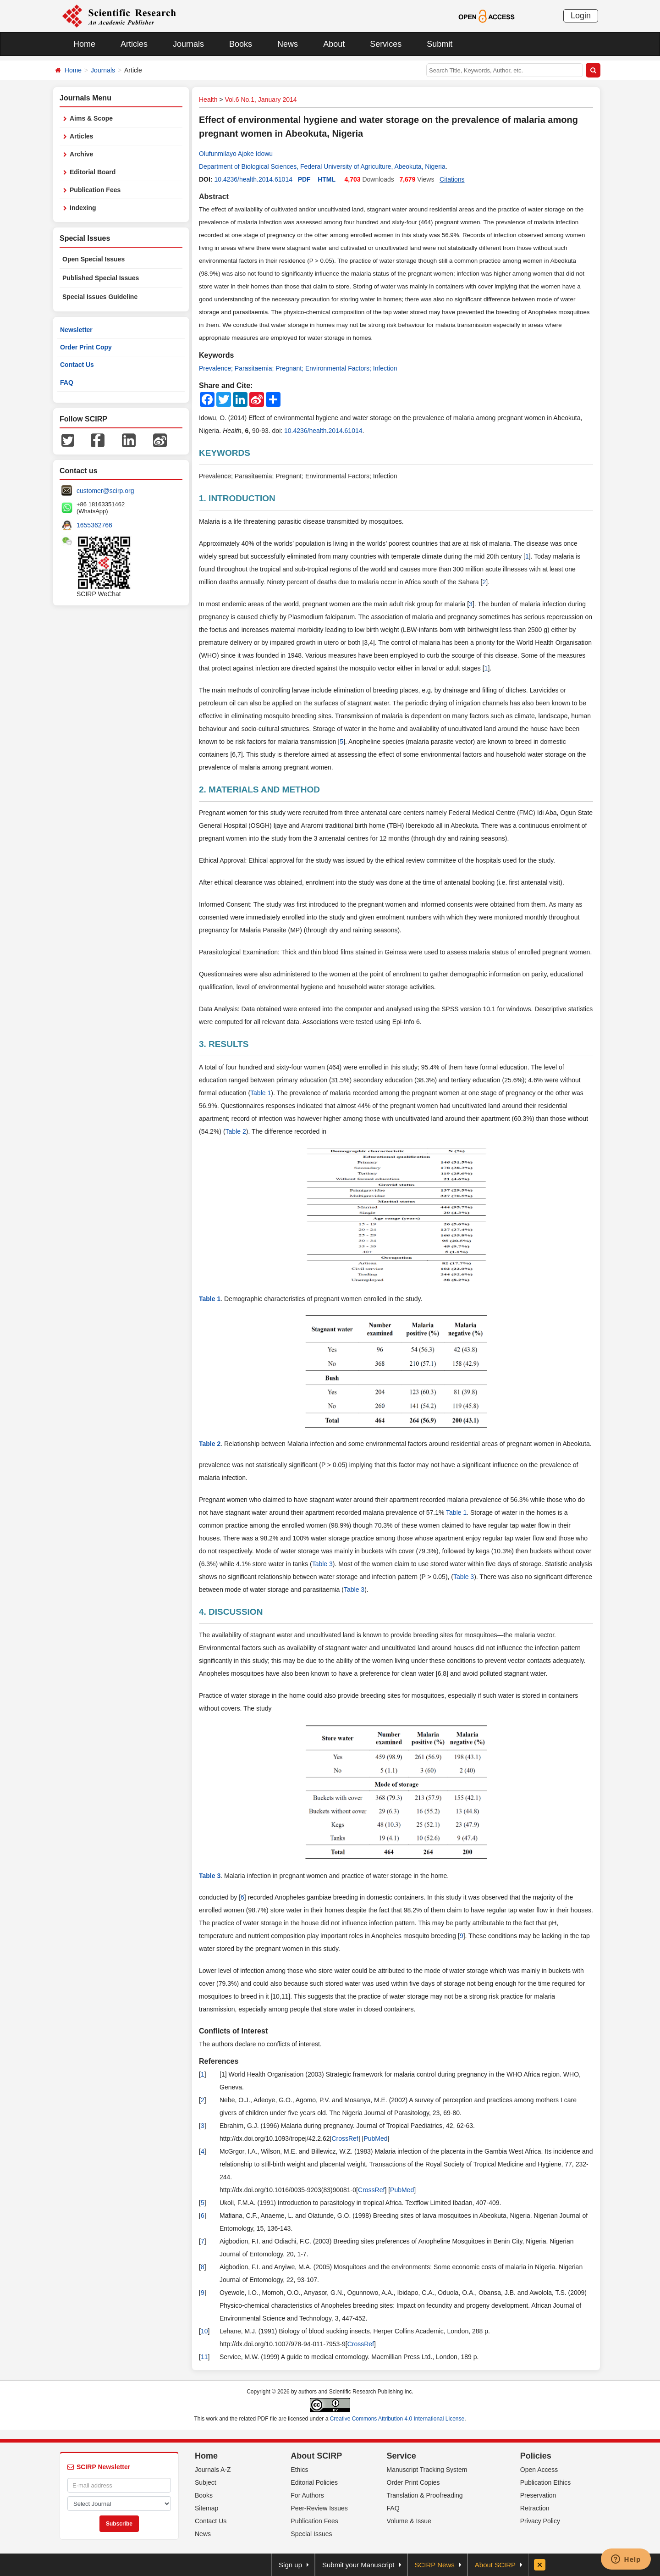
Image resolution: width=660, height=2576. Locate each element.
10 (204, 2331)
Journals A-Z (213, 2469)
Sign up (290, 2565)
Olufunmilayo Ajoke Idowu (236, 153)
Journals (188, 44)
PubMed (375, 2138)
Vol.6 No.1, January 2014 (261, 99)
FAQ (66, 382)
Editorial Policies (314, 2482)
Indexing (83, 207)
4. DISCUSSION (231, 1612)
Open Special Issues (93, 259)
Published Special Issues (100, 278)
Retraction (535, 2508)
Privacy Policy (540, 2521)
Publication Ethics (545, 2482)
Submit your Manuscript (358, 2565)
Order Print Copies (413, 2482)
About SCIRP (316, 2455)
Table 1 (260, 1093)
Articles (134, 44)
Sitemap (206, 2508)
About (334, 44)
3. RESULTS (223, 1044)
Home (84, 44)
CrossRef (344, 2138)
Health (208, 99)
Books (240, 44)
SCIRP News (435, 2565)
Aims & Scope (91, 118)
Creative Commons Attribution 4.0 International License (397, 2418)
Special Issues (311, 2533)
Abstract (214, 196)
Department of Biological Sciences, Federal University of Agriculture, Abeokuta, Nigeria (322, 166)
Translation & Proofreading (425, 2495)
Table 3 (322, 1564)
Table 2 (236, 1131)
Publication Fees (95, 190)
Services (386, 44)
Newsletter (76, 329)
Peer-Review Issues (319, 2508)
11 (204, 2356)
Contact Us (77, 364)
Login (581, 15)
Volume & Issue (409, 2521)
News (287, 44)
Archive (81, 154)
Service (401, 2455)
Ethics (299, 2469)
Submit (439, 44)
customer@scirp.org (105, 490)
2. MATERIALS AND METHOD (259, 789)
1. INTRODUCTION (237, 498)
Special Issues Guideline (100, 296)
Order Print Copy (86, 347)
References (218, 2061)
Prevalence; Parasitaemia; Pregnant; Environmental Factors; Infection (298, 368)
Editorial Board (93, 172)
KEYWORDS (224, 453)
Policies (535, 2455)
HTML (327, 179)
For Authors (307, 2495)
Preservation (538, 2495)
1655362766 (94, 525)
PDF (304, 179)
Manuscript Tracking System (427, 2469)
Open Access (539, 2469)
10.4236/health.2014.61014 (253, 179)
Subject (205, 2482)
